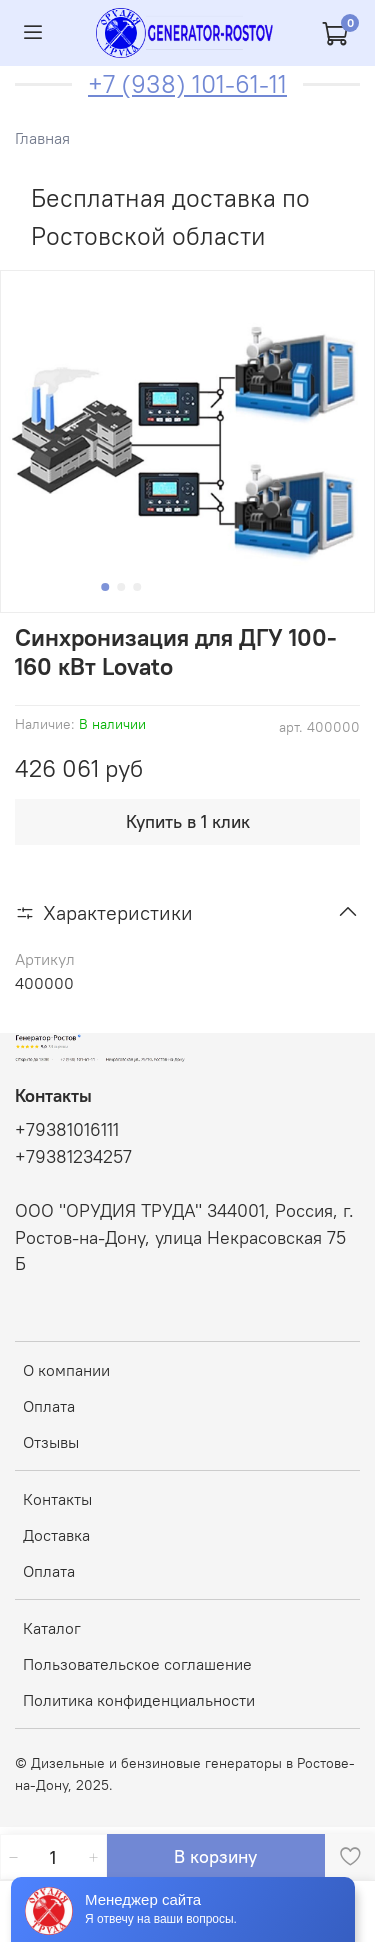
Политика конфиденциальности (139, 1700)
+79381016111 (67, 1130)
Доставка (56, 1535)
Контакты (57, 1499)
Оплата (49, 1406)
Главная (42, 138)
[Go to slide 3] (137, 587)
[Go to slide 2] (121, 587)
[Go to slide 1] (105, 587)
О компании (66, 1370)
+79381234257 (73, 1157)
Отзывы (51, 1442)
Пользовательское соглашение (137, 1664)
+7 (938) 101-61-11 (187, 84)
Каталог (52, 1628)
